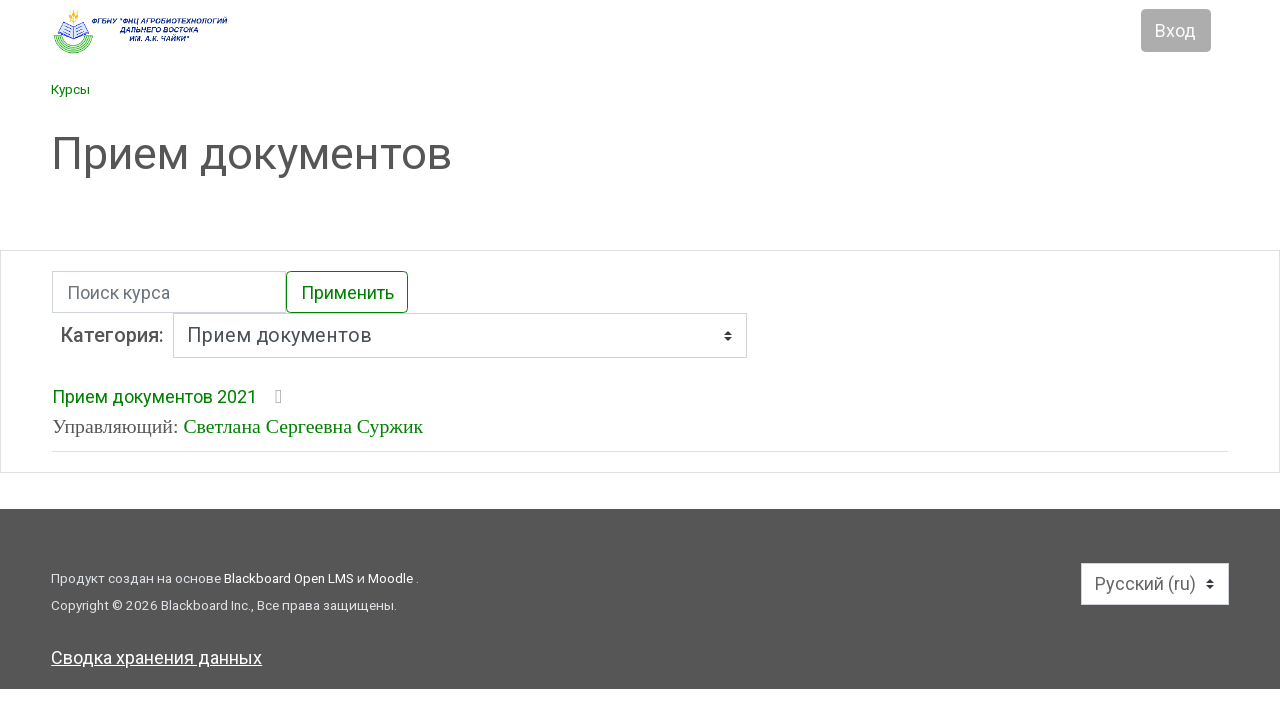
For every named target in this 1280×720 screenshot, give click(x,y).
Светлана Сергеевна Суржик (303, 426)
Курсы (70, 89)
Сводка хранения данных (156, 657)
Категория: (112, 335)
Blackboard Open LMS (290, 578)
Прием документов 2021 (154, 396)
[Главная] (222, 31)
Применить (347, 292)
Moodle (392, 578)
